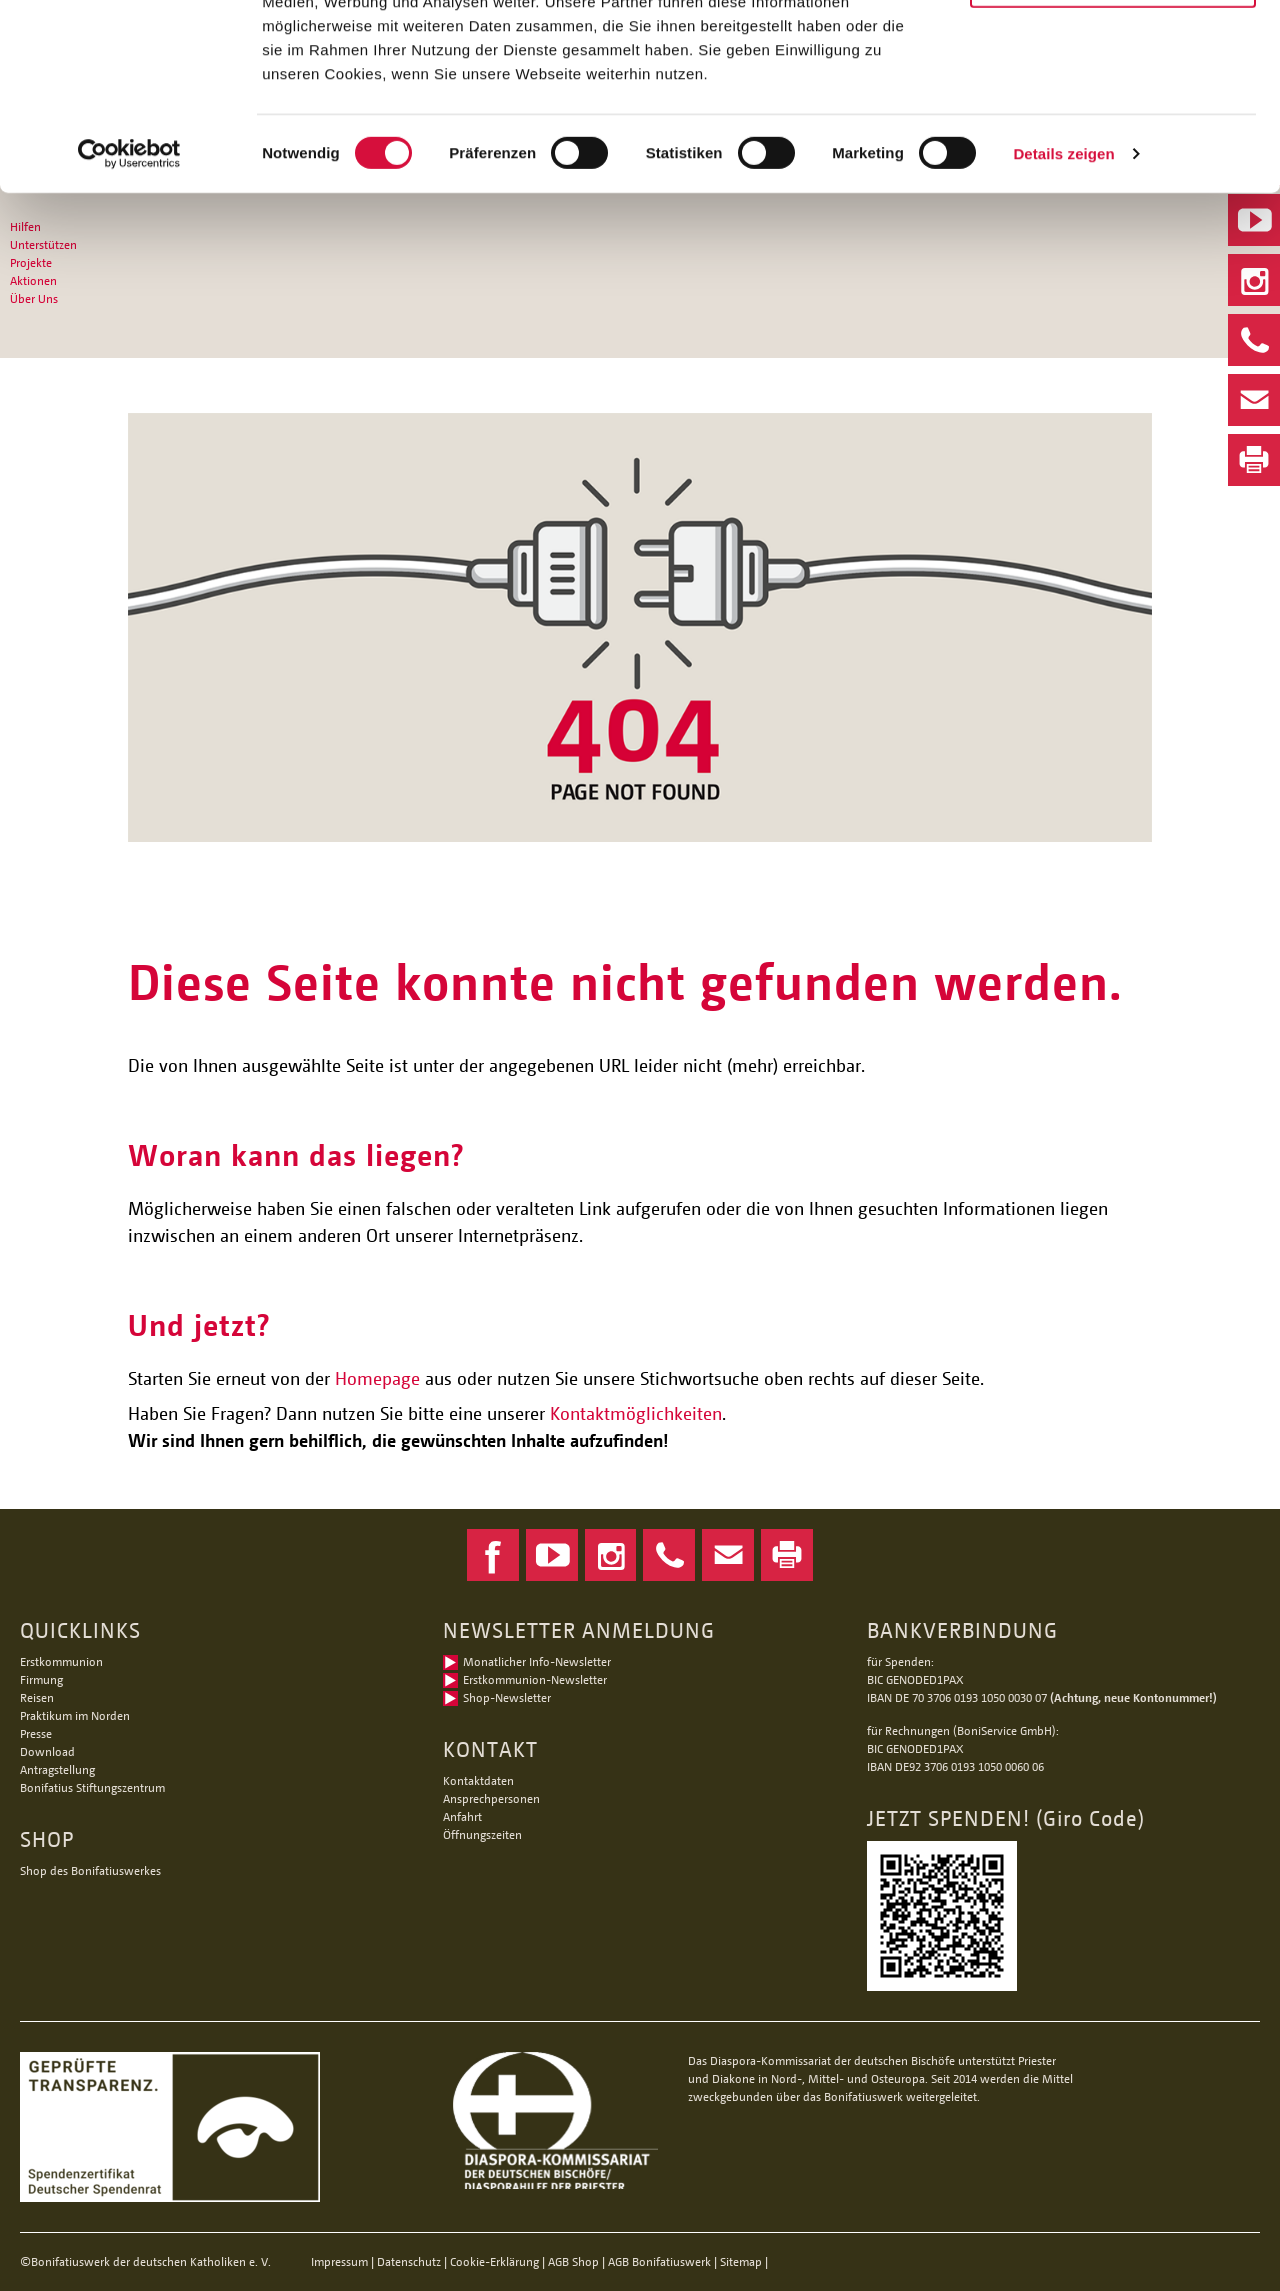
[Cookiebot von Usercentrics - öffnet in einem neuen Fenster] (129, 298)
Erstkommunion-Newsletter (535, 1679)
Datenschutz (409, 2261)
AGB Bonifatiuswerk (659, 2261)
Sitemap (741, 2261)
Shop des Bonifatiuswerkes (90, 1870)
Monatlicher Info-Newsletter (537, 1661)
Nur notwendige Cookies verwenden (1113, 117)
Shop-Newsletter (507, 1697)
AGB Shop (573, 2261)
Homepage (377, 1378)
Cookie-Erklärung (494, 2261)
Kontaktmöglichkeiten (636, 1413)
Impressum (339, 2261)
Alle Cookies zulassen (1113, 49)
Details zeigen (1063, 297)
